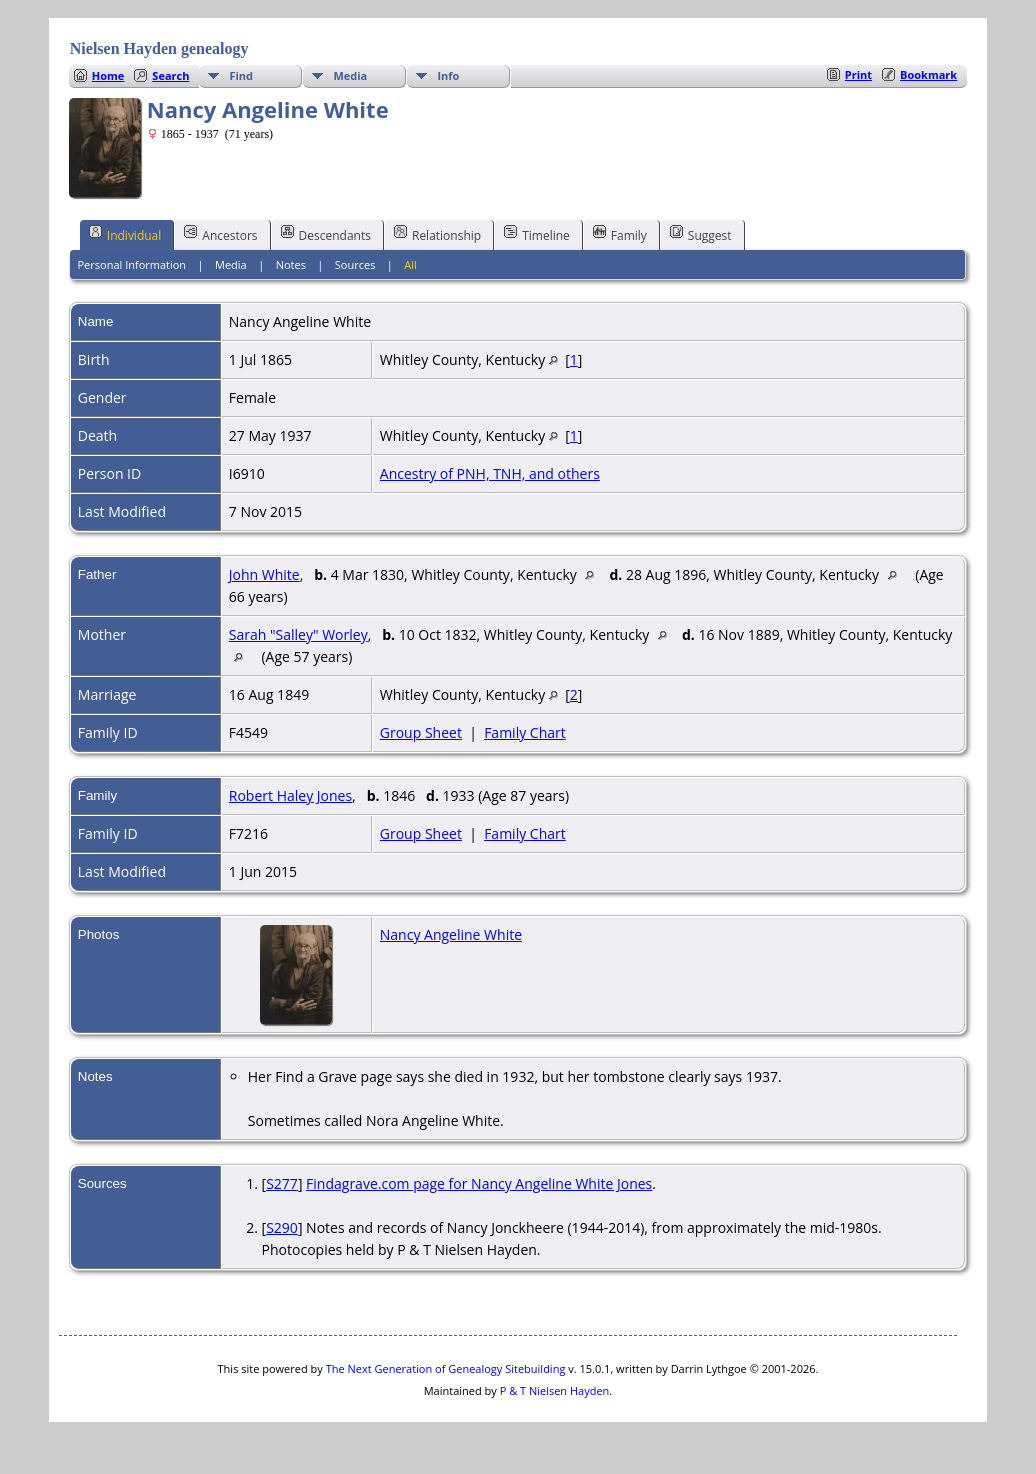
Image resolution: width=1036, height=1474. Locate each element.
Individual (125, 234)
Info (448, 75)
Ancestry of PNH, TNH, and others (490, 473)
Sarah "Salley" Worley (298, 634)
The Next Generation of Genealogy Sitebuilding (446, 1368)
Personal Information (131, 264)
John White (264, 574)
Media (350, 75)
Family (620, 234)
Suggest (701, 234)
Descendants (326, 234)
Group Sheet (421, 732)
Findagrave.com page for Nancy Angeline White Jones (479, 1183)
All (410, 264)
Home (108, 75)
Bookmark (928, 74)
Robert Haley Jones (290, 795)
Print (858, 74)
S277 (282, 1183)
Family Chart (525, 732)
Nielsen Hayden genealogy (159, 48)
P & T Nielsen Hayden (555, 1390)
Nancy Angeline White (451, 934)
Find (241, 75)
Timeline (537, 234)
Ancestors (220, 234)
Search (170, 75)
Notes (291, 264)
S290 (282, 1227)
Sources (355, 264)
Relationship (437, 234)
